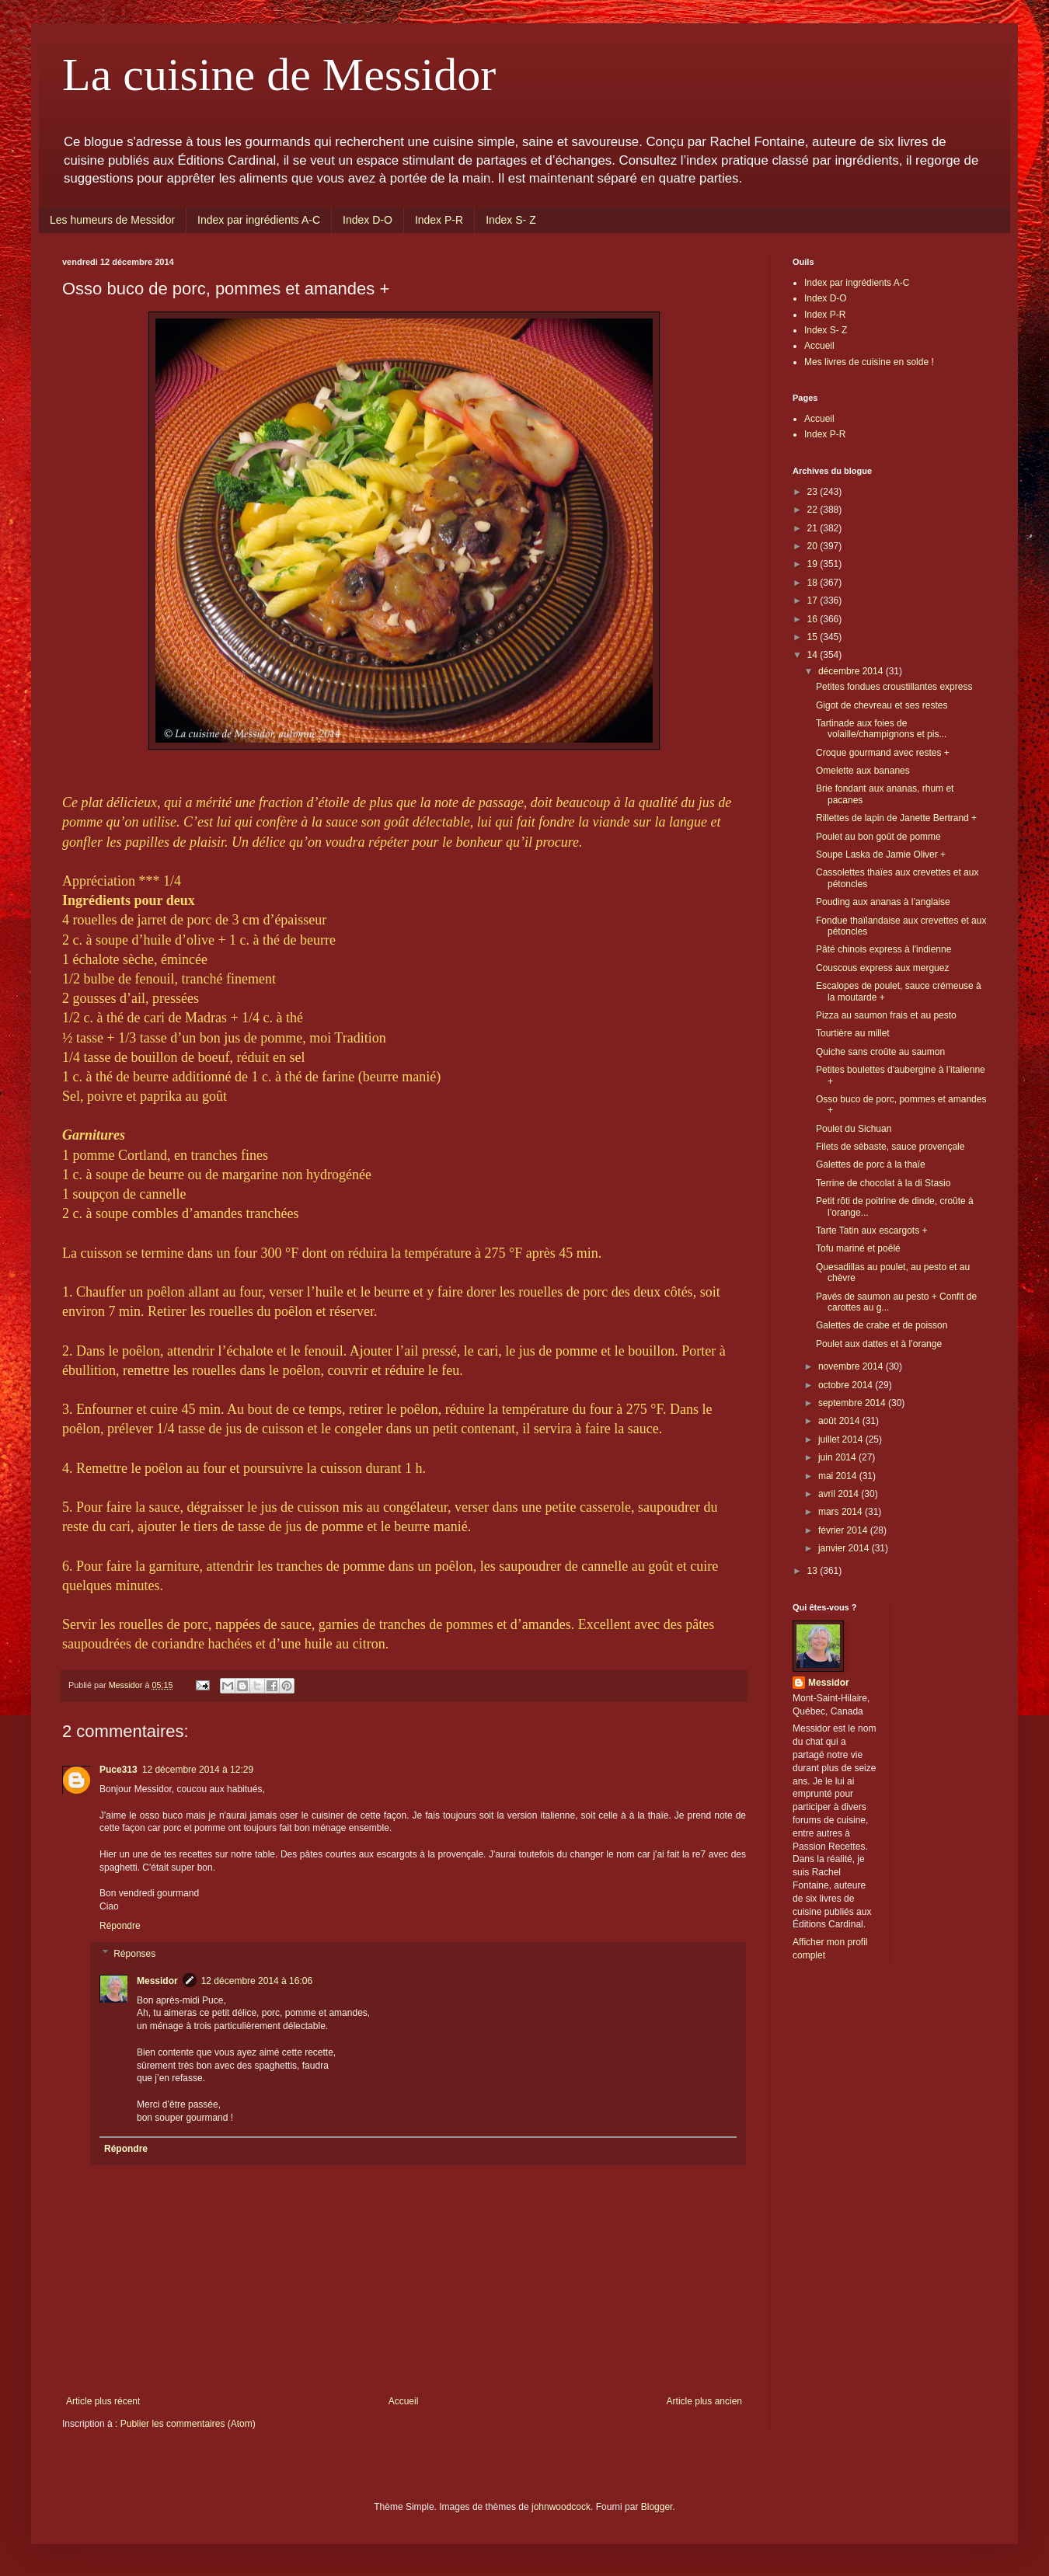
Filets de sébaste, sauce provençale (890, 1146)
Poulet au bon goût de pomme (878, 836)
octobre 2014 (846, 1385)
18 (814, 582)
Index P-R (439, 220)
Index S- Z (511, 220)
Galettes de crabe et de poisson (881, 1325)
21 (814, 528)
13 (814, 1570)
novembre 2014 (852, 1366)
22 (814, 509)
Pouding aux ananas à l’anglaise (883, 901)
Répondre (120, 1925)
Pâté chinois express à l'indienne (883, 949)
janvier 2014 (845, 1548)
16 (814, 619)
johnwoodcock (561, 2506)
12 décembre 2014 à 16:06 (256, 1981)
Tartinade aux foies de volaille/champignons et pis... (881, 729)
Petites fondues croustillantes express (894, 686)
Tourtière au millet (853, 1033)
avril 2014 (839, 1493)
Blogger (657, 2506)
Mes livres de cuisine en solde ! (869, 362)
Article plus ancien (704, 2401)
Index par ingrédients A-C (258, 220)
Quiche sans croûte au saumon (880, 1051)
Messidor (157, 1981)
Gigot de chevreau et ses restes (881, 705)
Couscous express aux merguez (882, 968)
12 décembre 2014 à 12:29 (197, 1769)
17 (814, 600)
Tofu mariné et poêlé (858, 1248)
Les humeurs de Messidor (112, 220)
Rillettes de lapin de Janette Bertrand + (896, 818)
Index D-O (367, 220)
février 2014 (844, 1530)
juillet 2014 (842, 1439)
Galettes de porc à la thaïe (870, 1164)
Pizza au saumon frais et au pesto (886, 1015)
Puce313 (118, 1769)
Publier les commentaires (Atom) (188, 2423)
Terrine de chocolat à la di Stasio (883, 1183)
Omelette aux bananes (863, 770)
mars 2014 (841, 1511)
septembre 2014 (853, 1403)
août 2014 (840, 1420)
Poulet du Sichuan (853, 1128)
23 (814, 491)
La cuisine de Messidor (279, 74)
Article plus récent (103, 2401)
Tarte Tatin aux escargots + (872, 1230)
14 (814, 654)
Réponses (134, 1953)
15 (814, 637)
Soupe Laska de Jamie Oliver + (881, 854)
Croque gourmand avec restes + (883, 752)
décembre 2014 (852, 671)
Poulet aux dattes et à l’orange (879, 1343)
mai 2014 (838, 1476)
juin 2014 (838, 1457)
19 (814, 564)
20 (814, 546)
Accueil (404, 2401)
